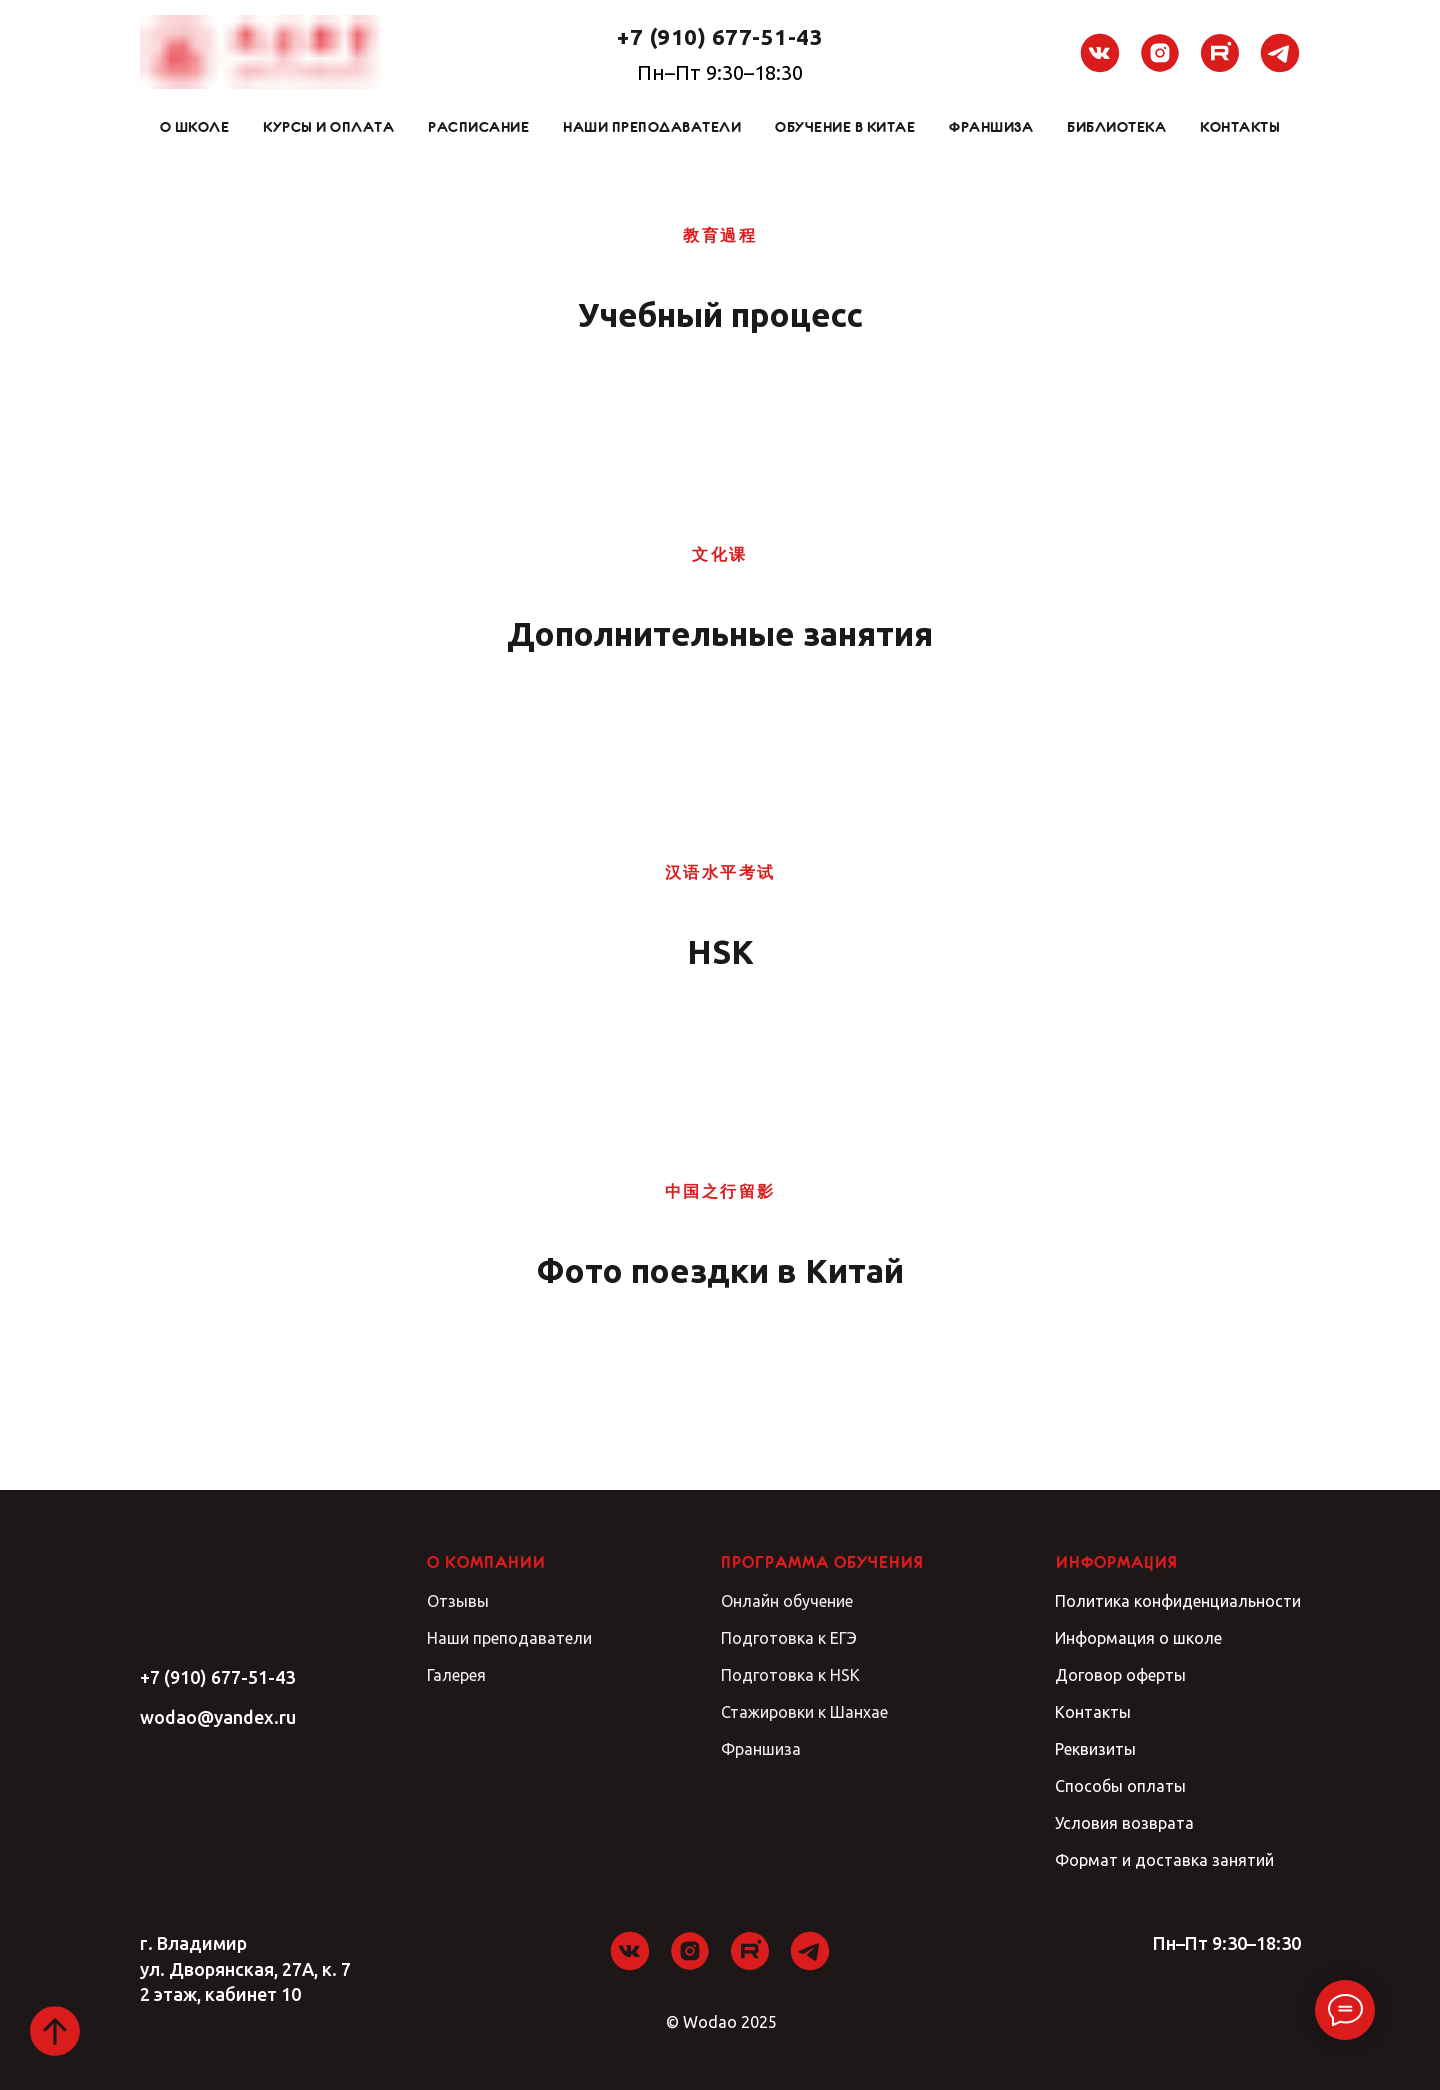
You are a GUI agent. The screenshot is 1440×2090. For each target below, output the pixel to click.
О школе (195, 127)
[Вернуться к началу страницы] (55, 2031)
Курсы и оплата (328, 127)
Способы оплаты (1120, 1786)
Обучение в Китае (845, 127)
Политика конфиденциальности (1178, 1601)
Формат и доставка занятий (1164, 1860)
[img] (218, 1600)
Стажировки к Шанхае (804, 1712)
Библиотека (1116, 127)
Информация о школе (1138, 1638)
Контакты (1240, 127)
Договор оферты (1120, 1675)
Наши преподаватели (652, 127)
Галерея (456, 1675)
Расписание (478, 127)
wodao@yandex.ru (218, 1717)
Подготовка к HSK (790, 1675)
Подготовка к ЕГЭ (789, 1638)
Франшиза (991, 127)
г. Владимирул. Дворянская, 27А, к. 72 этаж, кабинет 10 (245, 1968)
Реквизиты (1095, 1749)
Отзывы (458, 1601)
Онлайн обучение (787, 1601)
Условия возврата (1124, 1823)
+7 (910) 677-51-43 (217, 1677)
